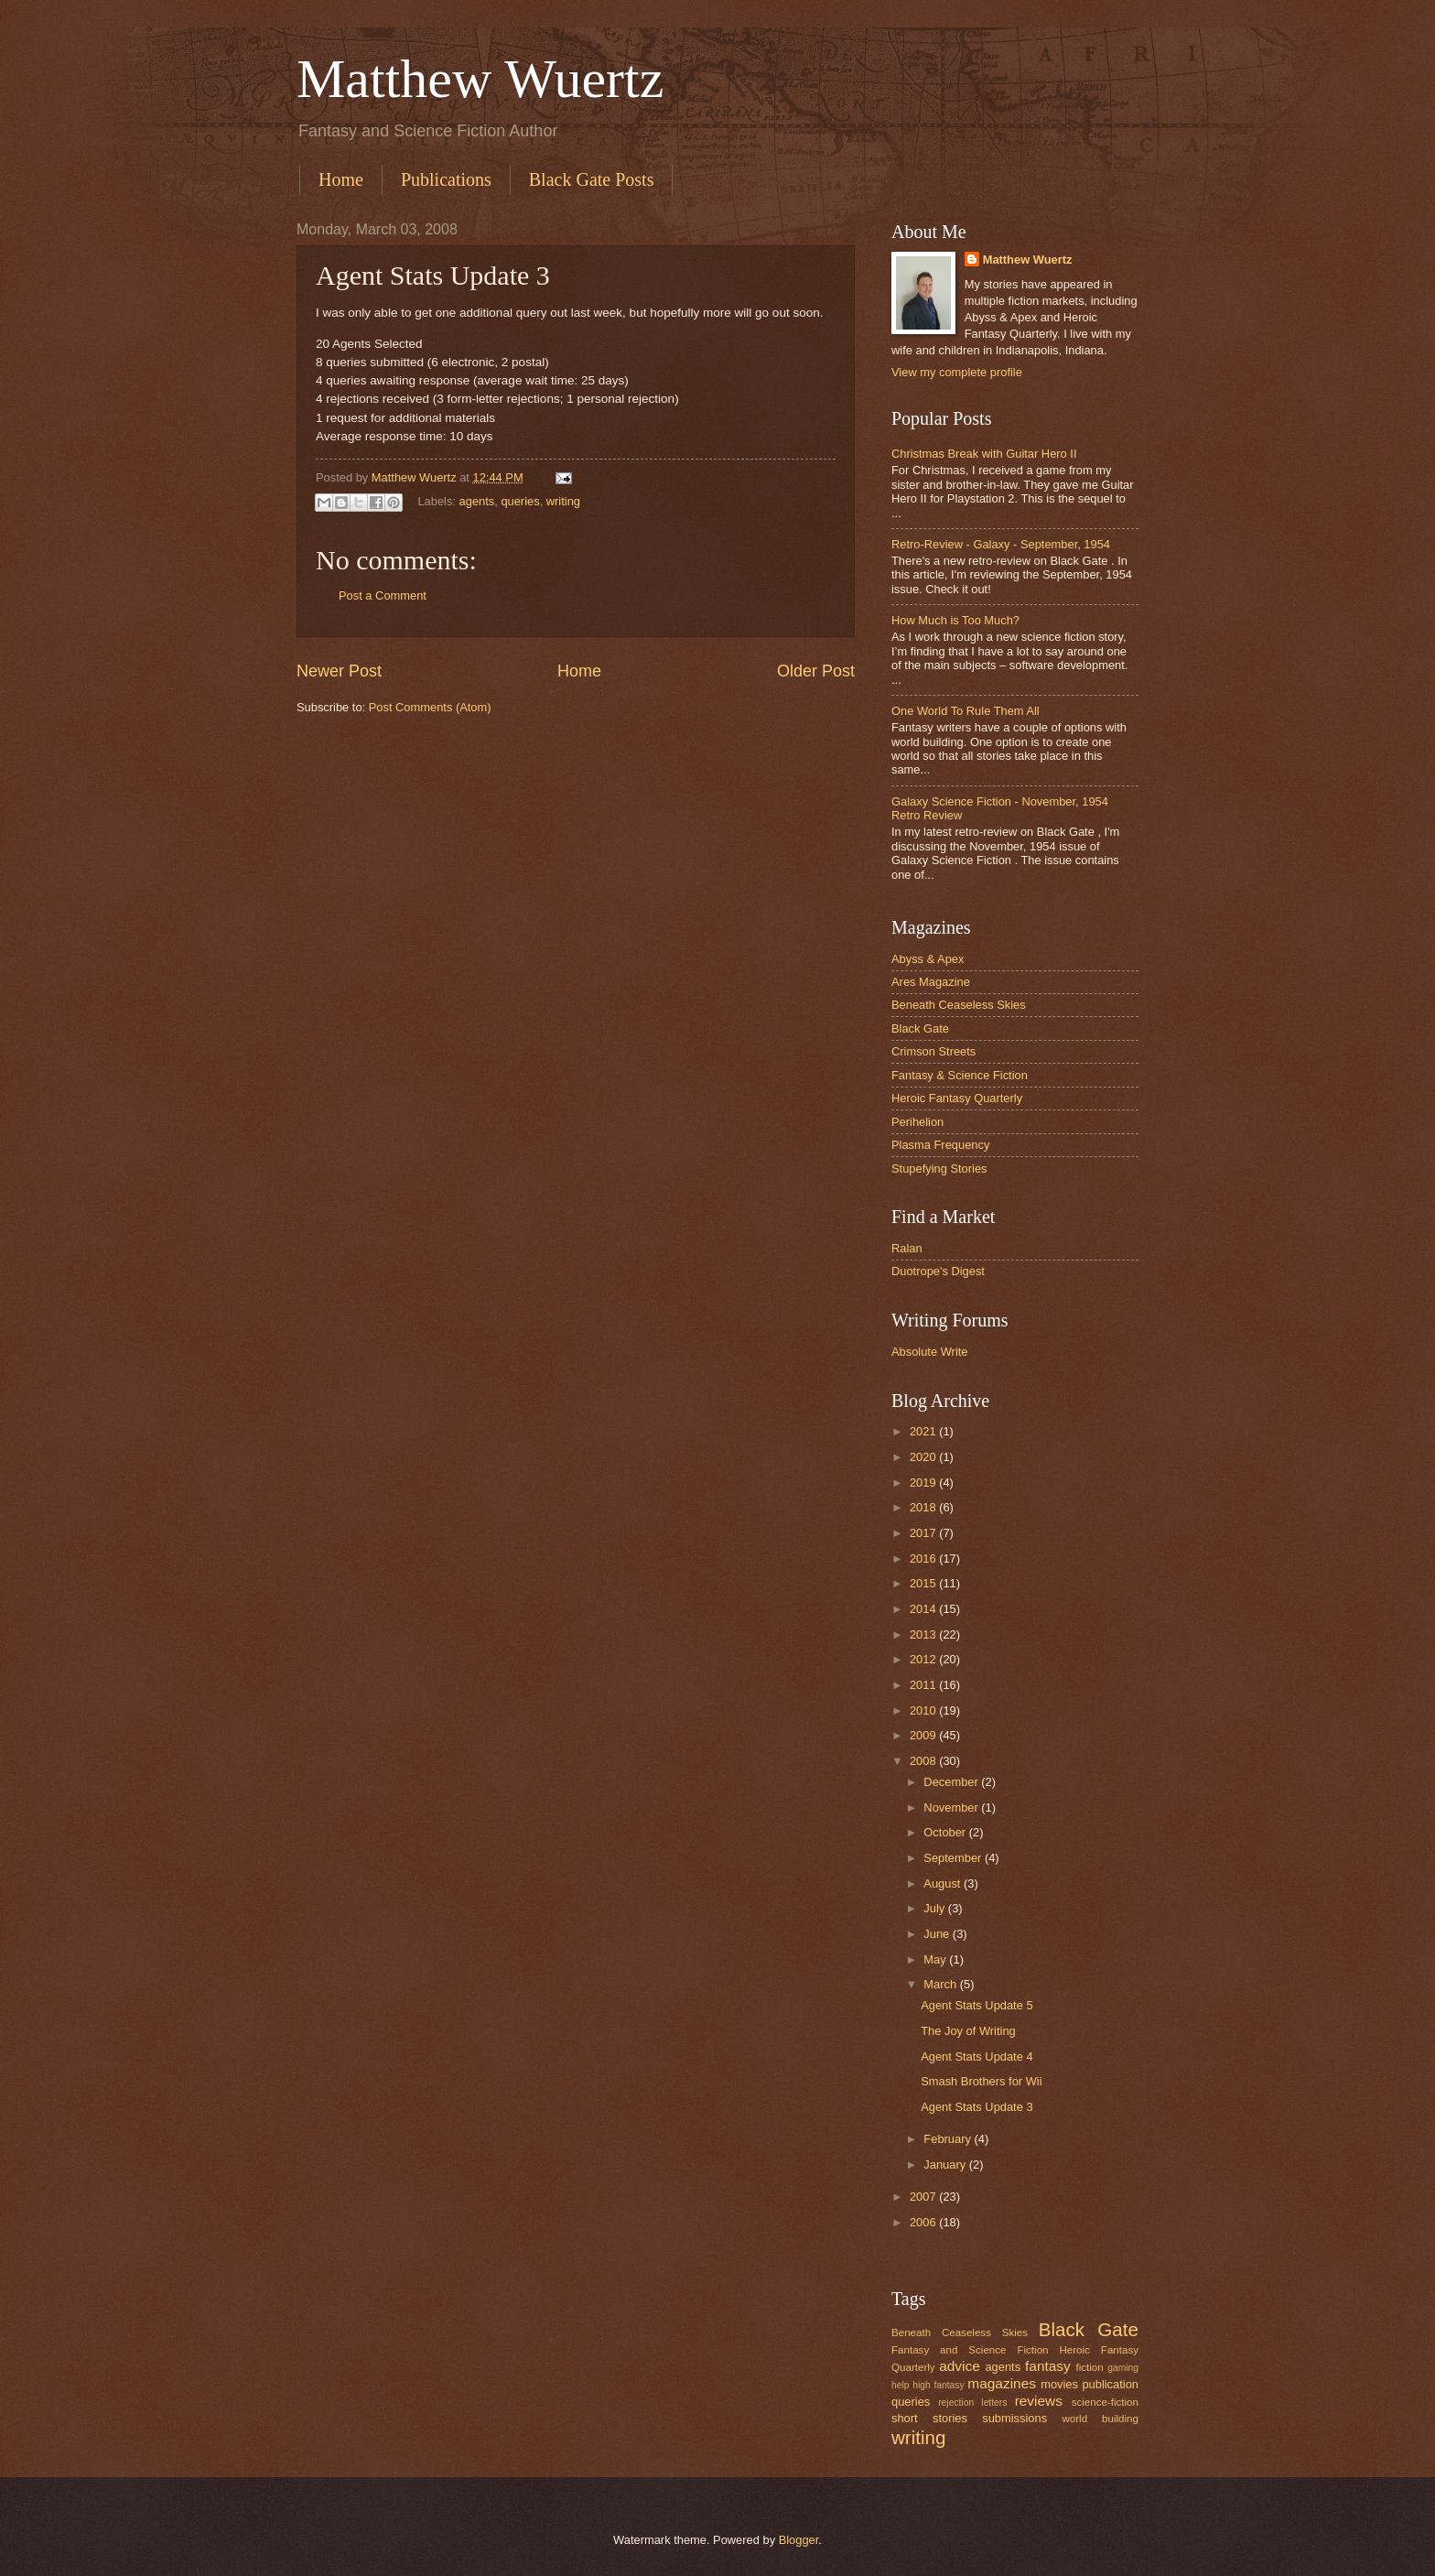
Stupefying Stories (939, 1168)
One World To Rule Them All (965, 711)
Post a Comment (382, 595)
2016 (924, 1558)
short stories (929, 2418)
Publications (446, 179)
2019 (924, 1482)
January (945, 2164)
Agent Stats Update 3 (976, 2107)
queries (520, 501)
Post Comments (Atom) (430, 707)
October (945, 1832)
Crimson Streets (933, 1051)
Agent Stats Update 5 (976, 2005)
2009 (924, 1735)
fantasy (1048, 2366)
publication (1110, 2384)
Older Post (816, 671)
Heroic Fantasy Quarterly (956, 1098)
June (938, 1934)
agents (477, 501)
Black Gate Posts (591, 179)
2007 (924, 2196)
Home (340, 179)
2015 (924, 1583)
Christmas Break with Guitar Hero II (983, 453)
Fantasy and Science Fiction (970, 2349)
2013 (924, 1634)
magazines (1001, 2383)
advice (959, 2366)
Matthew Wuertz (480, 79)
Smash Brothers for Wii (981, 2081)
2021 (924, 1431)
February (948, 2139)
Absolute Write (929, 1351)
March (941, 1984)
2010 (924, 1710)
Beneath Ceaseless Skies (958, 1005)
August (943, 1883)
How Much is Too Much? (955, 620)
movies (1059, 2384)
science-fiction (1105, 2402)
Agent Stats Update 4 (976, 2056)
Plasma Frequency (940, 1145)
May (936, 1959)
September (954, 1858)
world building (1100, 2418)
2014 (924, 1609)
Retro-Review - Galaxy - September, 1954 (1000, 544)
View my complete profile (956, 372)
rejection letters (972, 2402)
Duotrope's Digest (938, 1271)
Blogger (799, 2540)
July (935, 1908)
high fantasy (938, 2385)
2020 (924, 1457)
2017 (924, 1533)
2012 (924, 1659)
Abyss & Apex (927, 959)
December (952, 1782)
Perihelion (917, 1122)
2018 (924, 1507)
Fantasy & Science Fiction (959, 1075)
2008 (924, 1761)
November (952, 1807)
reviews (1039, 2400)
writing (563, 501)
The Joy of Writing (968, 2031)
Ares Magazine (930, 982)
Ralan (906, 1248)
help (900, 2385)
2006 (924, 2222)
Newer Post (339, 671)
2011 (924, 1685)
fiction (1089, 2367)
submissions (1014, 2418)
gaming (1122, 2368)
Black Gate (920, 1028)
